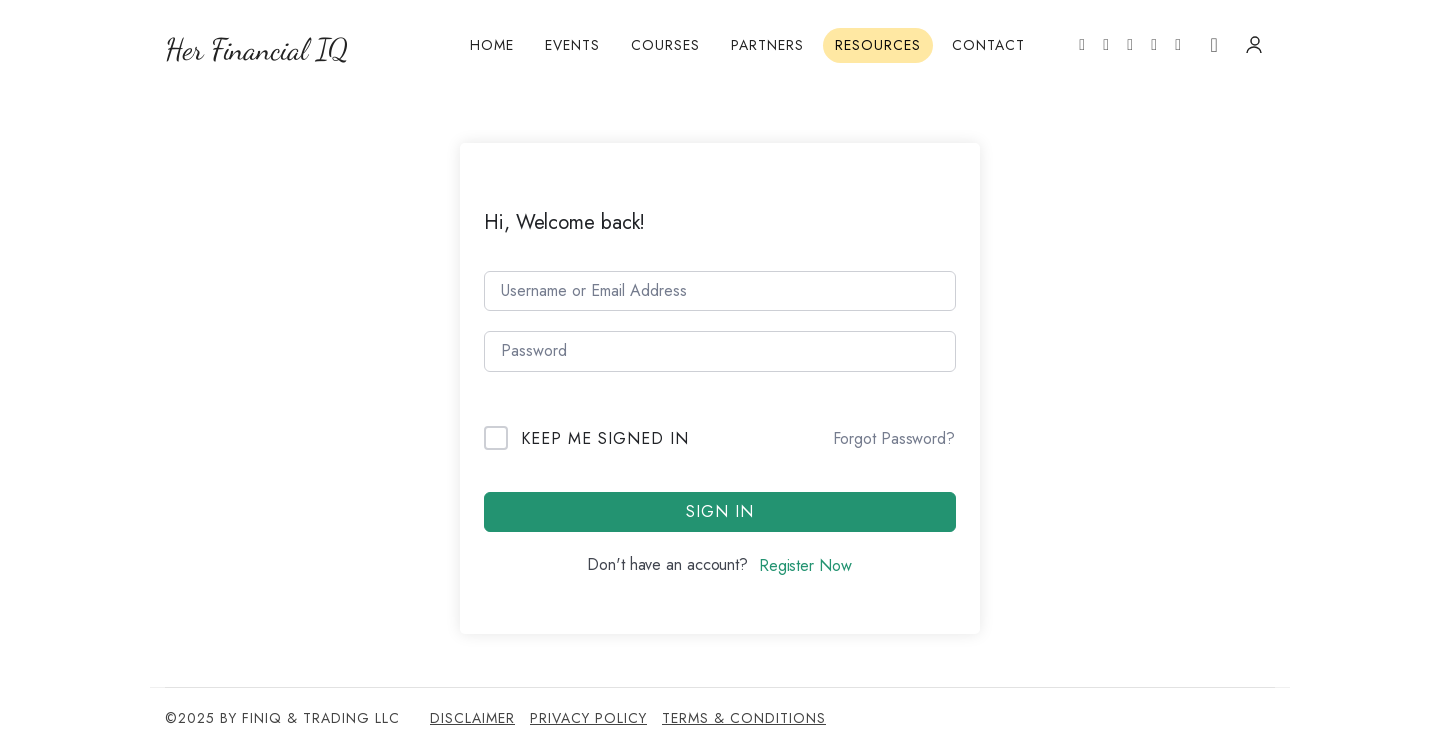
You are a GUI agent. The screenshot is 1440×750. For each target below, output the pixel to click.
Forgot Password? (894, 438)
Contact (988, 45)
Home (492, 45)
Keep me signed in (605, 438)
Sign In (720, 511)
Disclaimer (472, 718)
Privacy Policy (588, 718)
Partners (767, 45)
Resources (878, 45)
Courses (665, 45)
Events (572, 45)
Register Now (805, 565)
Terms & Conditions (744, 718)
